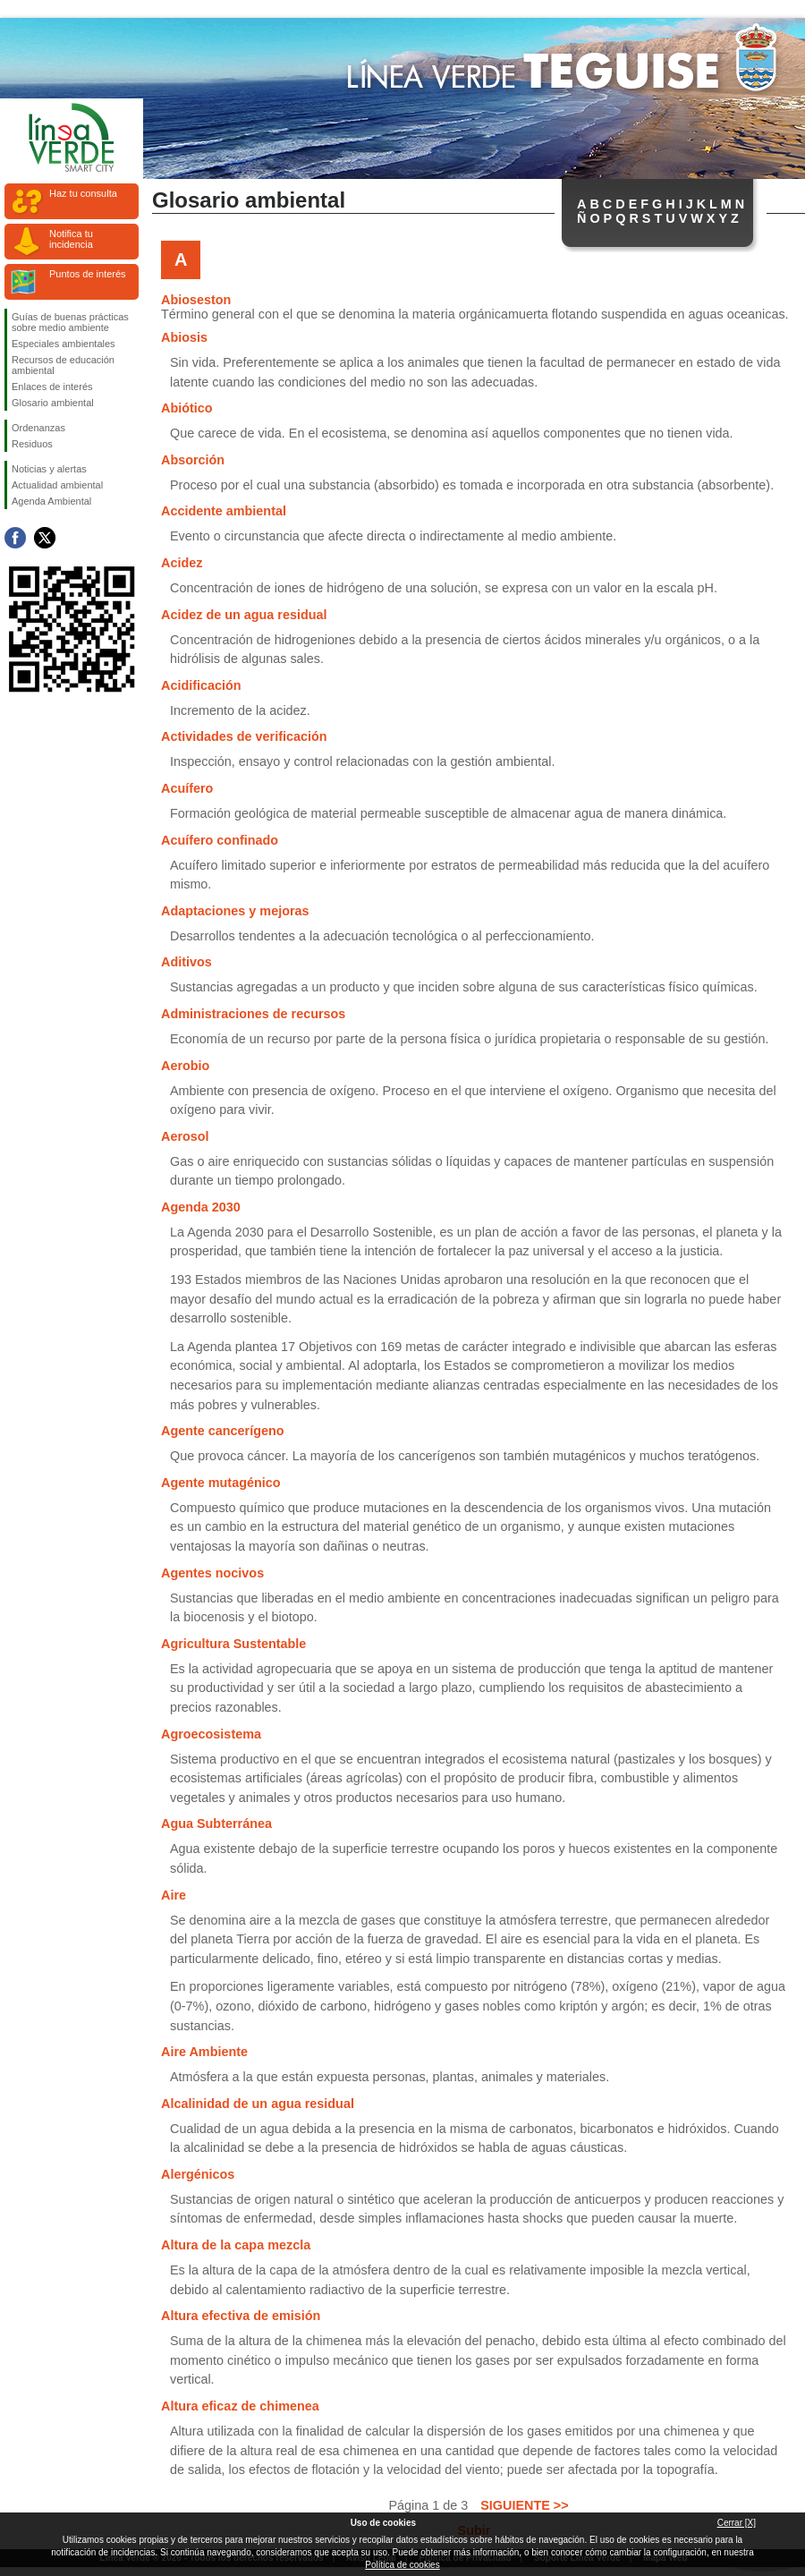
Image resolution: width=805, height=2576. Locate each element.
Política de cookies (402, 2565)
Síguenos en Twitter (44, 537)
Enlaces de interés (52, 386)
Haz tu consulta (83, 193)
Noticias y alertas (49, 468)
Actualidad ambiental (57, 485)
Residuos (32, 443)
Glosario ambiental (53, 402)
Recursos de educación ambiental (63, 365)
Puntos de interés (87, 273)
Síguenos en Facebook (15, 537)
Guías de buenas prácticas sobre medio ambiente (70, 322)
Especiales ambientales (63, 343)
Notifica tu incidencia (71, 239)
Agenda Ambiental (51, 501)
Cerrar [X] (736, 2523)
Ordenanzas (38, 427)
